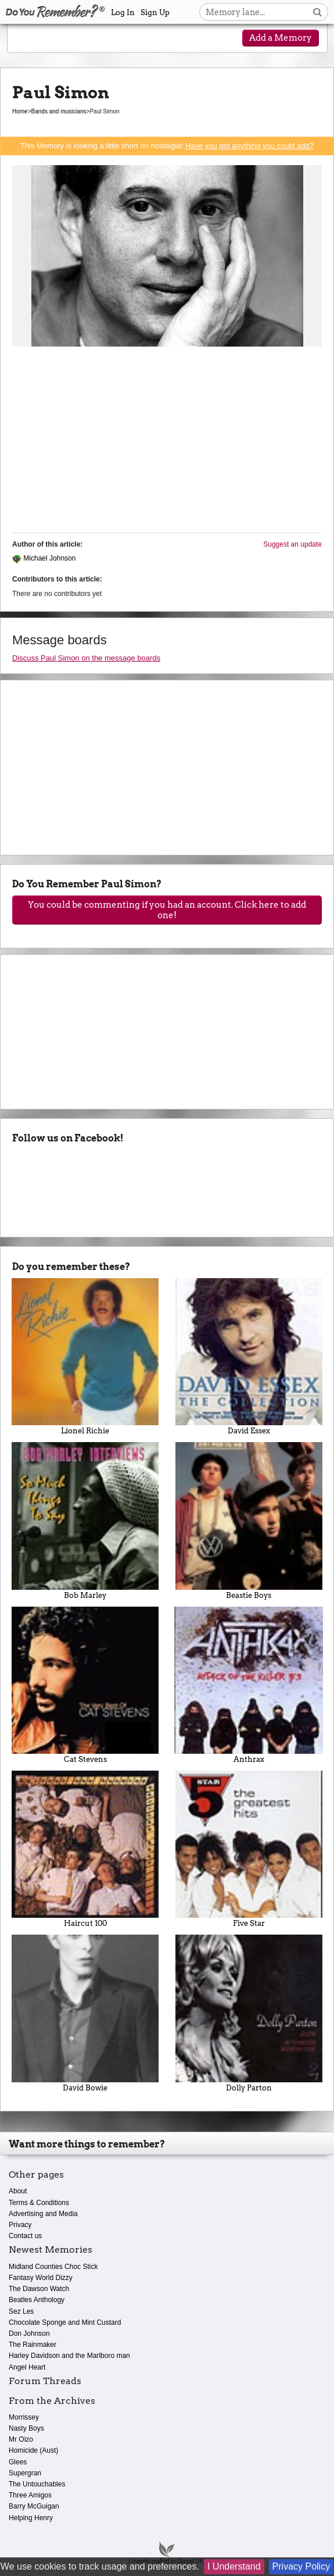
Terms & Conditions (39, 2203)
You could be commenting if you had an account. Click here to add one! (167, 910)
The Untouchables (37, 2484)
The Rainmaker (32, 2344)
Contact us (25, 2236)
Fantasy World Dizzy (41, 2278)
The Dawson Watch (39, 2289)
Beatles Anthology (36, 2300)
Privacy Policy (301, 2566)
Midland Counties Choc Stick (53, 2267)
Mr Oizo (21, 2439)
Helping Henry (31, 2518)
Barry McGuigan (34, 2506)
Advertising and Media (43, 2214)
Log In (123, 12)
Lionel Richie (85, 1356)
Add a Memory (280, 38)
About (18, 2191)
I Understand (234, 2566)
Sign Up (155, 12)
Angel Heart (27, 2367)
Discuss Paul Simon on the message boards (86, 658)
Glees (18, 2462)
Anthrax (249, 1685)
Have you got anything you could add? (249, 145)
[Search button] (317, 11)
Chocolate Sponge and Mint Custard (65, 2322)
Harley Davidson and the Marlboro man (69, 2356)
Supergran (25, 2473)
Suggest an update (292, 544)
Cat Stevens (85, 1685)
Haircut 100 (85, 1849)
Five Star (249, 1849)
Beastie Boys (249, 1520)
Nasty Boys (26, 2428)
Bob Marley (85, 1520)
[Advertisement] (167, 442)
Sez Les (21, 2311)
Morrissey (24, 2417)
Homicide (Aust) (33, 2450)
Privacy (20, 2225)
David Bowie (85, 2013)
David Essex (249, 1356)
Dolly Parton (249, 2013)
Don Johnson (29, 2333)
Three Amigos (30, 2495)
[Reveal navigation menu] (26, 39)
